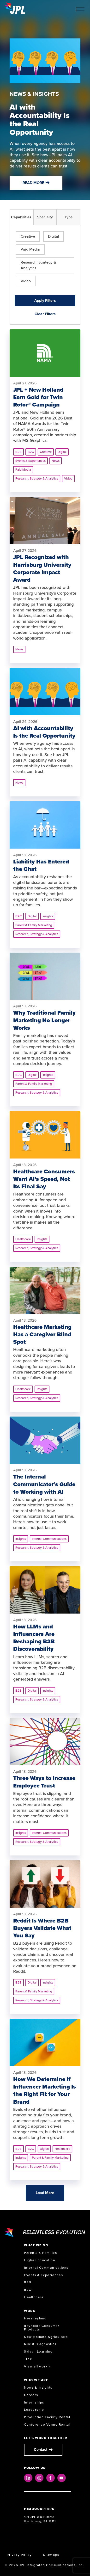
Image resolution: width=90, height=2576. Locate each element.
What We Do (36, 2245)
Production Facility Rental (47, 2417)
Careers (31, 2395)
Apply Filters (45, 300)
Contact (40, 2449)
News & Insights (38, 2387)
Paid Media (30, 249)
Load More (45, 2192)
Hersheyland (35, 2318)
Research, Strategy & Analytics (38, 265)
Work (29, 2311)
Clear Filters (45, 314)
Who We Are (36, 2380)
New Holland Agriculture (46, 2337)
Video (26, 281)
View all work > (37, 2366)
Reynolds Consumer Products (42, 2327)
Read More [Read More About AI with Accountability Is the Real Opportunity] (33, 182)
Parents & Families (40, 2253)
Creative (28, 236)
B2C (27, 2290)
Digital (53, 236)
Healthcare (34, 2297)
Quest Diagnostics (40, 2344)
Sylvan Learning (38, 2351)
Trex (28, 2359)
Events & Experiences (43, 2275)
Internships (34, 2402)
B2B (27, 2282)
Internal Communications (46, 2267)
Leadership (34, 2409)
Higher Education (39, 2260)
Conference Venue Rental (47, 2424)
